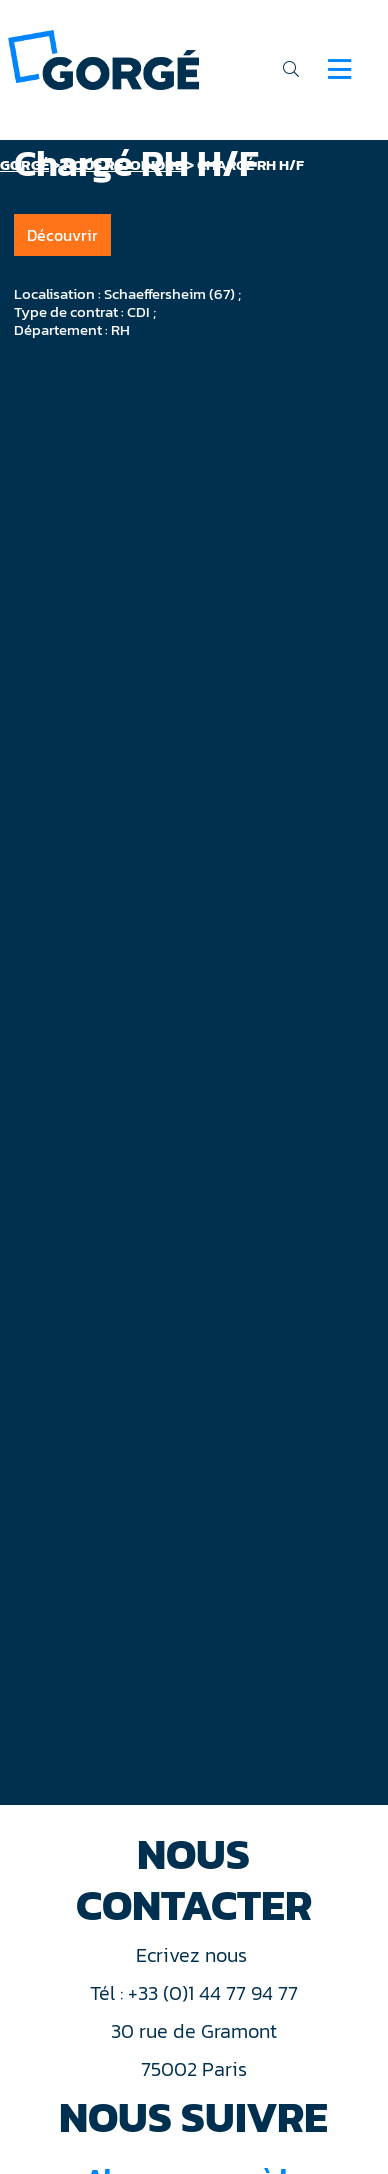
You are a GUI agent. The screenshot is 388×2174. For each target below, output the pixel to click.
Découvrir (62, 235)
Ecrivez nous (194, 1955)
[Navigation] (339, 69)
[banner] (103, 58)
